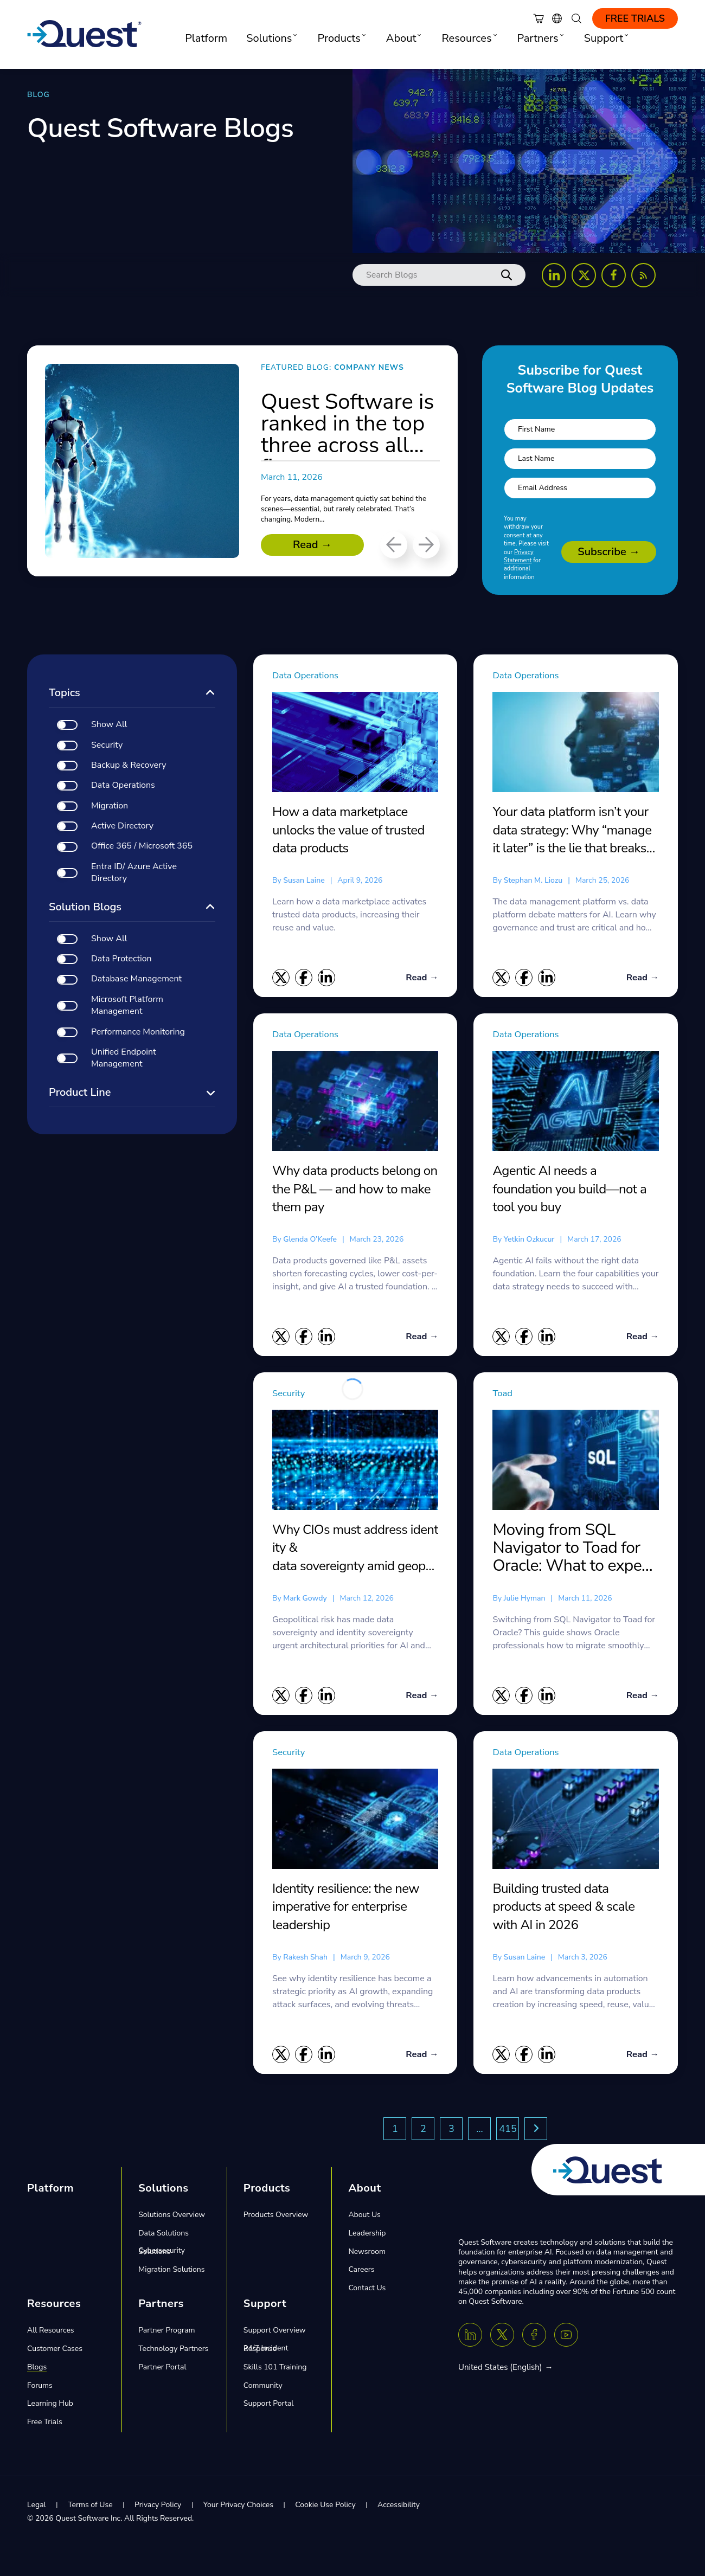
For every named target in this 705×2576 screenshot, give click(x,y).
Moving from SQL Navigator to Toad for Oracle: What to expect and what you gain (573, 1550)
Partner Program (166, 2333)
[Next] (426, 544)
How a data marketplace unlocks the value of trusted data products (348, 830)
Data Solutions (163, 2235)
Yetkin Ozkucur (529, 1240)
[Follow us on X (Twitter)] (584, 275)
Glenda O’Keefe (310, 1240)
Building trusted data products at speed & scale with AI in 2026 (563, 1909)
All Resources (50, 2333)
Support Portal (268, 2406)
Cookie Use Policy (325, 2508)
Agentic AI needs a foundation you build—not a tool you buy (569, 1189)
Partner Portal (162, 2369)
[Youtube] (566, 2338)
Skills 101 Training (275, 2369)
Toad (504, 1394)
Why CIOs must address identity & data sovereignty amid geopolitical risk (355, 1550)
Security (292, 1394)
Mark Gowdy (304, 1600)
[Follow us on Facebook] (613, 275)
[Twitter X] (502, 2338)
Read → (312, 544)
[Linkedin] (470, 2338)
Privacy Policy (157, 2508)
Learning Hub (50, 2406)
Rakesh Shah (305, 1959)
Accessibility (398, 2508)
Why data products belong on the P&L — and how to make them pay (355, 1189)
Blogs (37, 2369)
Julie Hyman (525, 1600)
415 (507, 2131)
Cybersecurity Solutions (161, 2254)
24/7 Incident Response (266, 2351)
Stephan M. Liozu (533, 880)
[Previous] (393, 544)
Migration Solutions (171, 2272)
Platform (206, 38)
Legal (36, 2508)
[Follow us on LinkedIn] (554, 275)
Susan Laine (303, 880)
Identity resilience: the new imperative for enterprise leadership (345, 1909)
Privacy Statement (519, 556)
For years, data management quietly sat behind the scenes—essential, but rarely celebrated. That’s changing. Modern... (338, 508)
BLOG (38, 94)
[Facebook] (534, 2338)
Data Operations (312, 675)
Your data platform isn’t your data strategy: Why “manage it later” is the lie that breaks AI (571, 830)
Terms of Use (90, 2508)
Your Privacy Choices (238, 2508)
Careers (361, 2272)
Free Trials (635, 18)
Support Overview (274, 2333)
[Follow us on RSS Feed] (643, 275)
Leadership (367, 2235)
